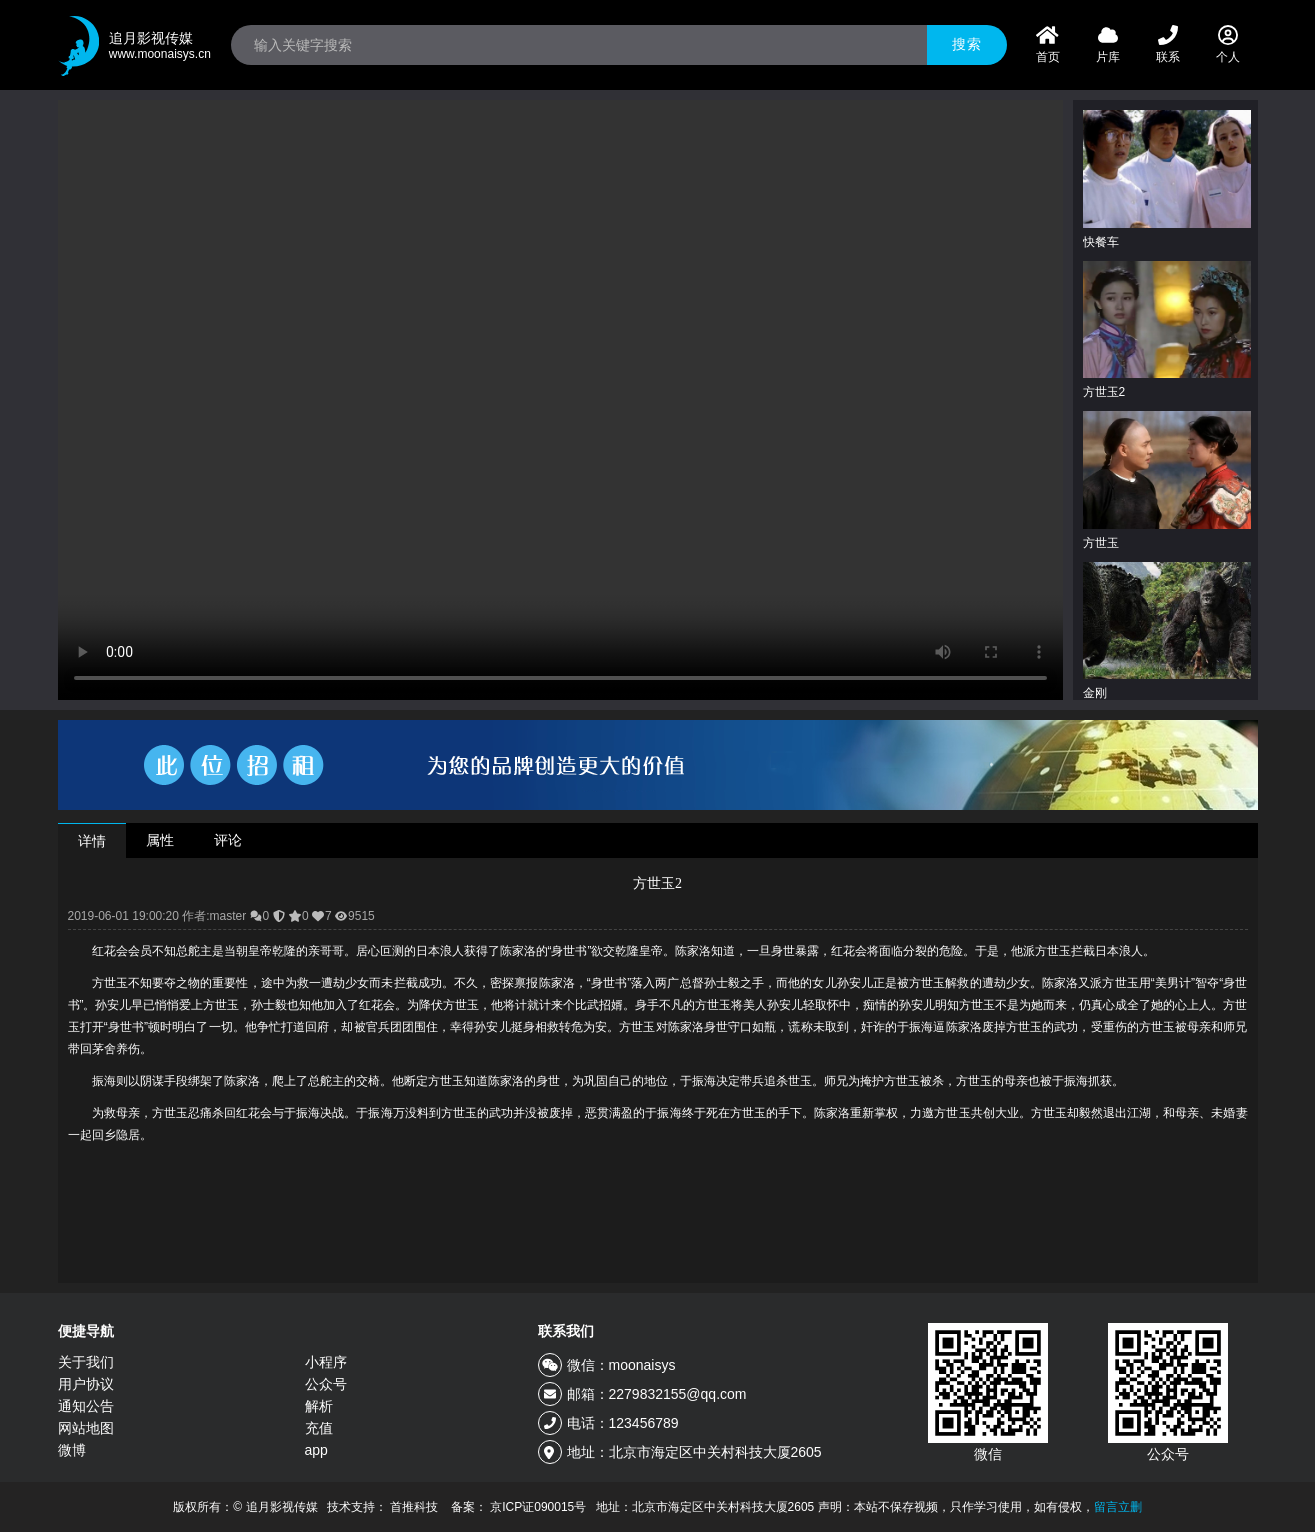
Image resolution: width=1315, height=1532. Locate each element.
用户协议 (86, 1384)
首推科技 (414, 1507)
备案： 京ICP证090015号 (518, 1507)
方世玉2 (1104, 392)
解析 (319, 1406)
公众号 (326, 1384)
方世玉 (1101, 543)
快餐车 (1101, 242)
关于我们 (86, 1362)
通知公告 (86, 1406)
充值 (319, 1428)
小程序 (326, 1362)
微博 (72, 1450)
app (316, 1450)
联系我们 (566, 1331)
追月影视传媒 (160, 46)
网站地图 (86, 1428)
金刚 (1095, 693)
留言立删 (1118, 1507)
